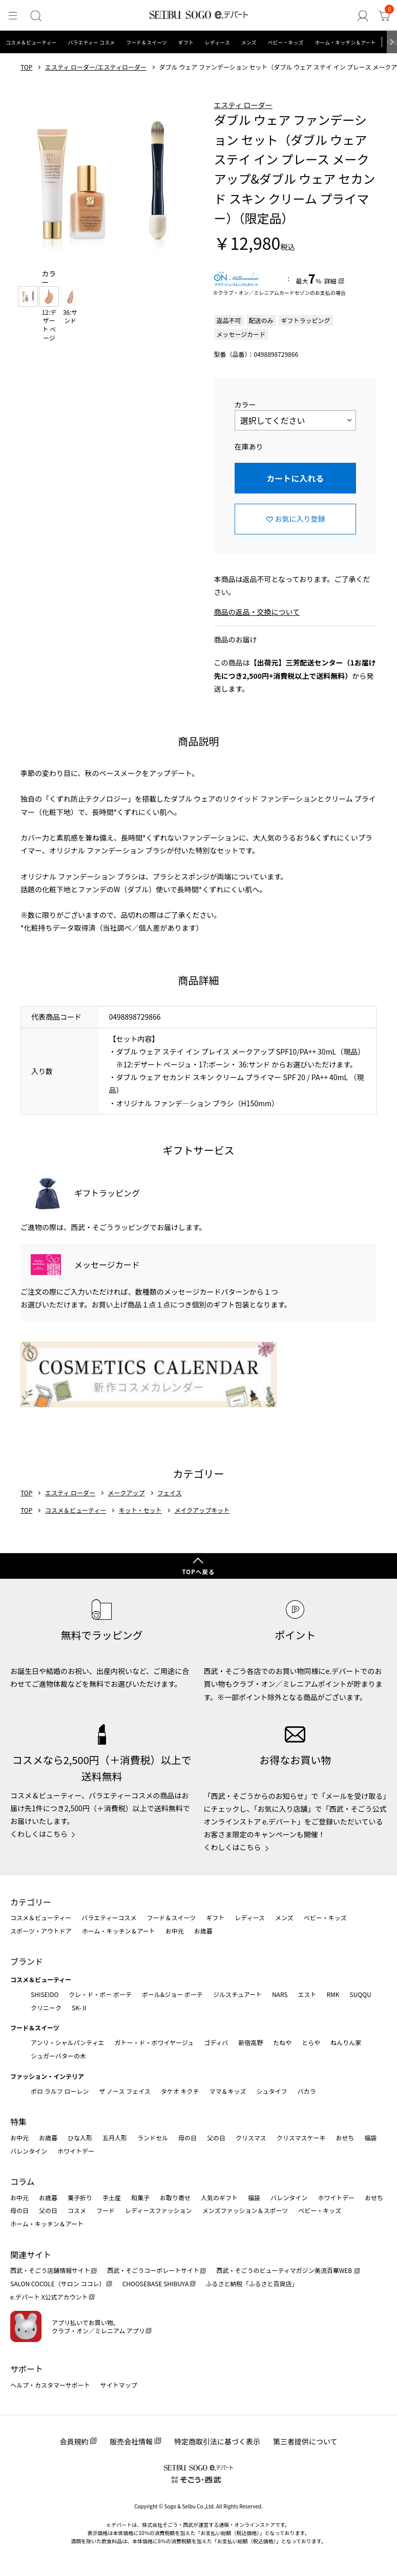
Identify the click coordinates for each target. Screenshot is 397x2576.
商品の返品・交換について (257, 612)
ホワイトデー (75, 2150)
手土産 (111, 2197)
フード (105, 2210)
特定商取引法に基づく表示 (217, 2441)
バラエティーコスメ (108, 1917)
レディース (217, 42)
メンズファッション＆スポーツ (245, 2210)
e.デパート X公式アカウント (49, 2296)
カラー (245, 404)
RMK (332, 1994)
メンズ (249, 42)
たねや (282, 2042)
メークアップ (126, 1492)
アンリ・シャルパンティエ (67, 2042)
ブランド (26, 1961)
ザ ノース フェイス (124, 2091)
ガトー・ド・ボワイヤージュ (154, 2042)
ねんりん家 (345, 2042)
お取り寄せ (175, 2197)
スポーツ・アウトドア (41, 1930)
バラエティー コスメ (91, 42)
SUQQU (360, 1994)
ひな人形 (80, 2137)
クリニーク (46, 2007)
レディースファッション (158, 2210)
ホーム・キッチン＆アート (345, 42)
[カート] (384, 16)
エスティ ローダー (243, 105)
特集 (18, 2121)
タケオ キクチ (180, 2091)
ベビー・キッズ (285, 42)
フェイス (169, 1492)
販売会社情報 (131, 2441)
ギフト (186, 42)
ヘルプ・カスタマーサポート (50, 2384)
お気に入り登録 (300, 518)
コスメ (77, 2210)
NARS (280, 1994)
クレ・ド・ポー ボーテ (100, 1994)
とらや (311, 2042)
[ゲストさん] (364, 16)
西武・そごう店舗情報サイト (50, 2270)
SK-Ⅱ (80, 2007)
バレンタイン (28, 2150)
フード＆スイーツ (146, 42)
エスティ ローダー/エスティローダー (96, 67)
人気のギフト (219, 2197)
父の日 (216, 2137)
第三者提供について (305, 2441)
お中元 (174, 1930)
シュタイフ (272, 2091)
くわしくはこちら (39, 1834)
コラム (22, 2181)
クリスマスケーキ (301, 2137)
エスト (307, 1994)
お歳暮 (203, 1930)
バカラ (307, 2091)
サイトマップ (118, 2384)
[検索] (34, 16)
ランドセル (152, 2137)
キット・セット (140, 1510)
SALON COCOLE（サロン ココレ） (57, 2283)
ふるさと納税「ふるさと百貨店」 (252, 2283)
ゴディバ (216, 2042)
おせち (345, 2137)
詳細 (330, 280)
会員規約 (73, 2441)
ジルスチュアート (237, 1994)
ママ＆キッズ (228, 2091)
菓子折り (80, 2197)
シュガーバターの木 (58, 2055)
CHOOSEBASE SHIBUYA (155, 2283)
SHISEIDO (44, 1994)
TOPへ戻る (198, 1572)
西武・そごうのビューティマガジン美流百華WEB (284, 2270)
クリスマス (251, 2137)
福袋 (370, 2137)
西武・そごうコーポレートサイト (153, 2270)
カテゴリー (30, 1902)
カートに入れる (295, 478)
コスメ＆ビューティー (31, 42)
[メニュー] (12, 16)
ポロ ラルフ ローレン (60, 2091)
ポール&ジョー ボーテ (172, 1994)
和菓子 (140, 2197)
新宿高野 (250, 2042)
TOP (26, 67)
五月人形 (114, 2137)
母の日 (187, 2137)
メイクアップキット (201, 1510)
